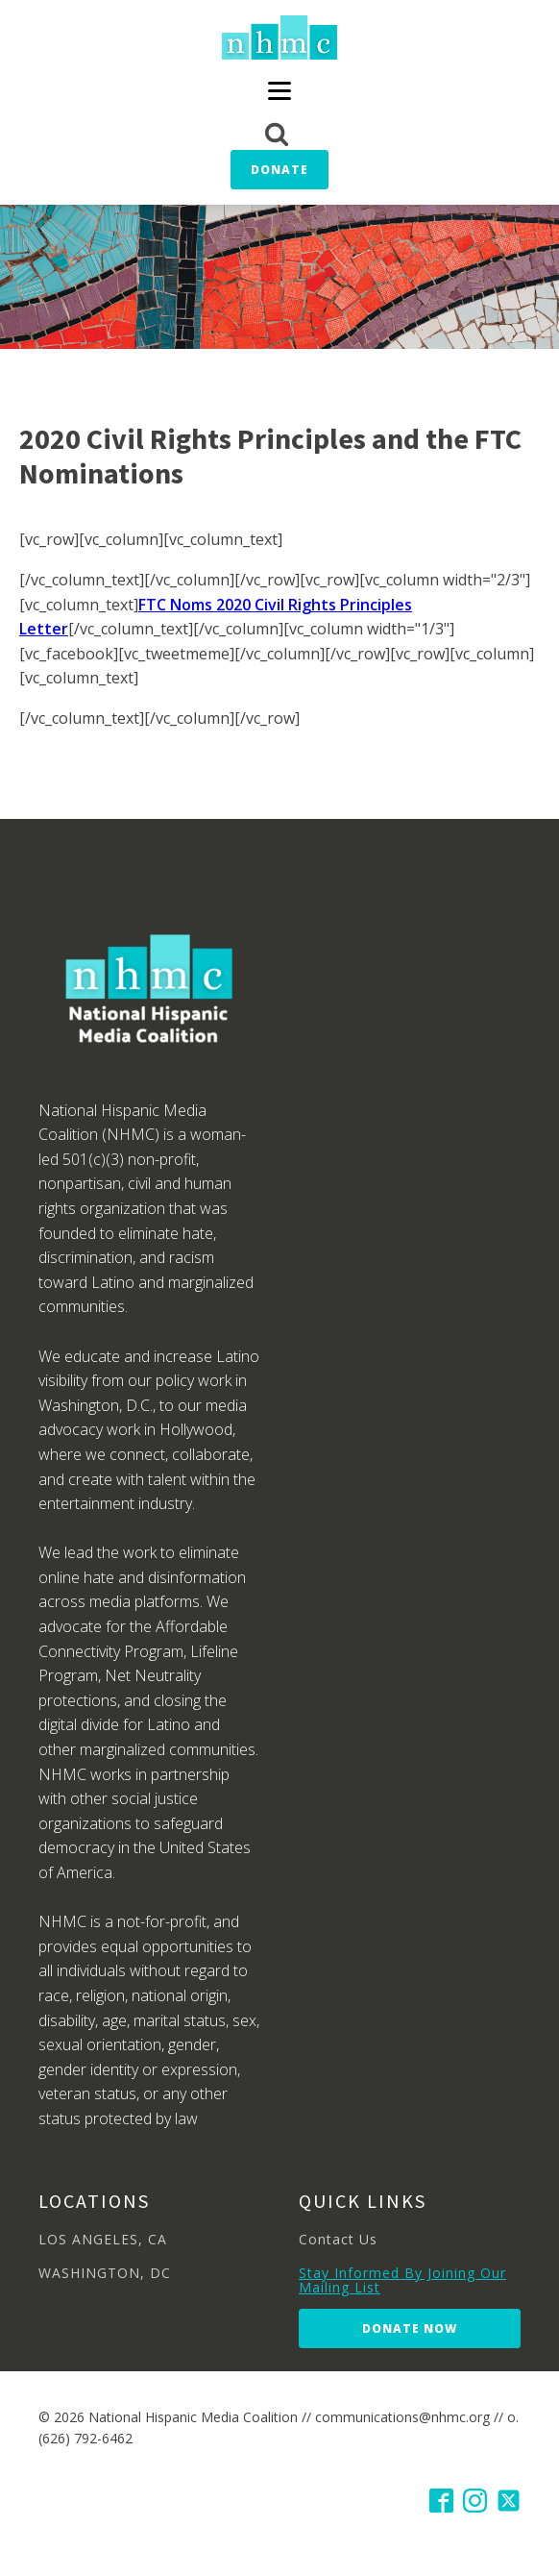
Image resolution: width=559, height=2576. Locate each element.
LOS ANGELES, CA (102, 2239)
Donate (279, 169)
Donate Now (409, 2328)
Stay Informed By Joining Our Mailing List (402, 2280)
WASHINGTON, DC (104, 2273)
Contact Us (338, 2239)
